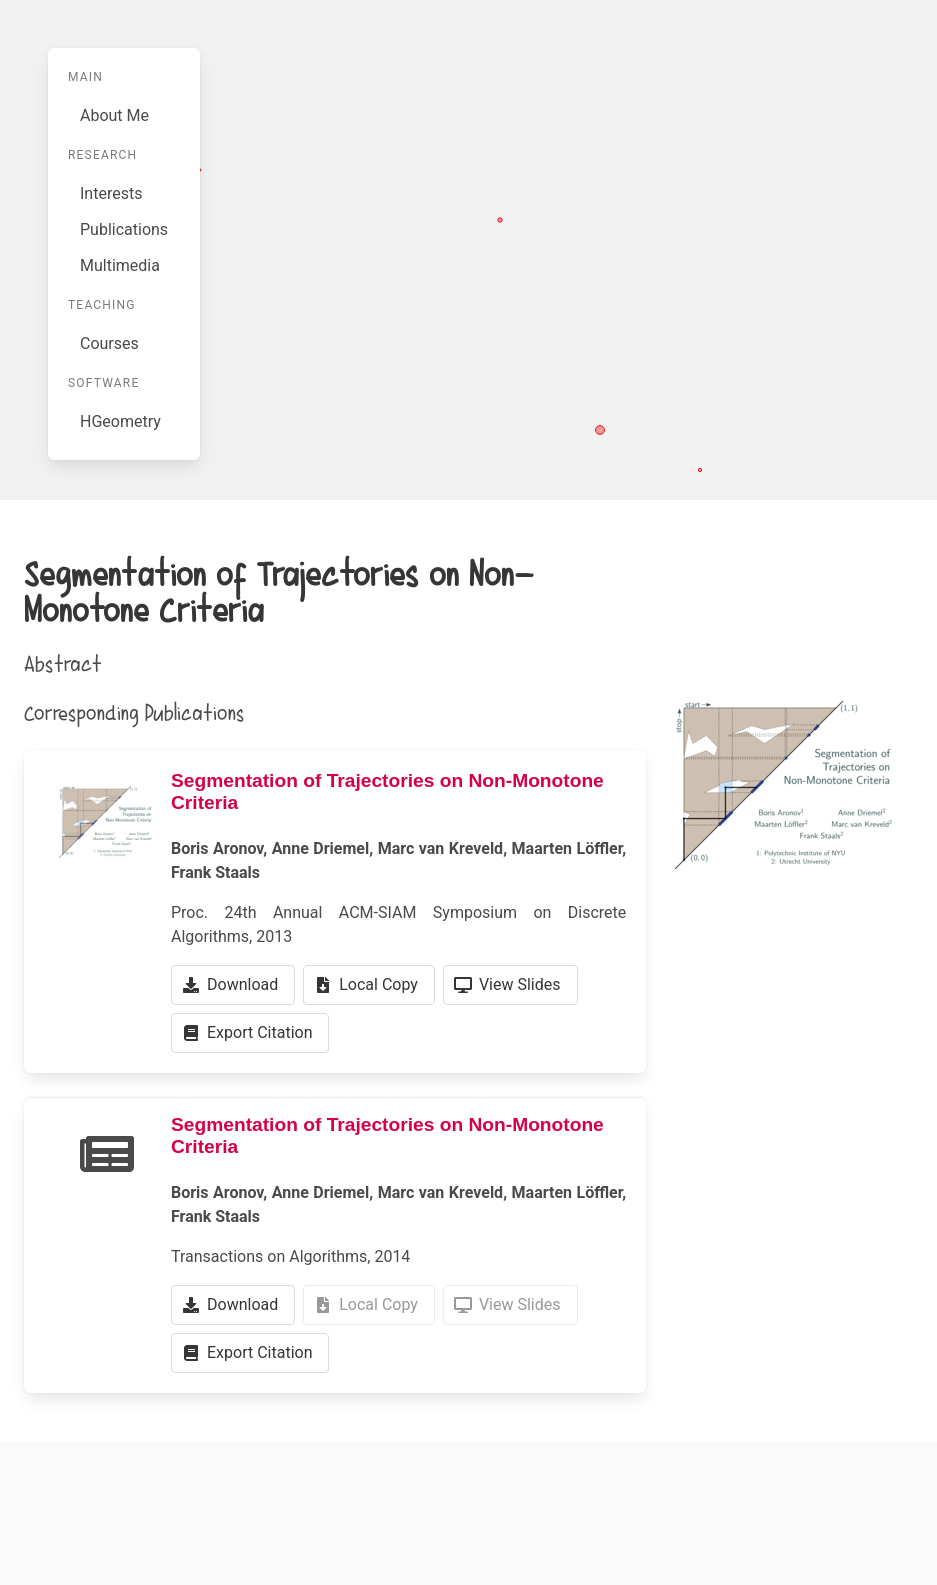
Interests (111, 193)
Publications (124, 229)
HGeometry (120, 421)
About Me (114, 115)
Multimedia (120, 265)
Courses (109, 343)
